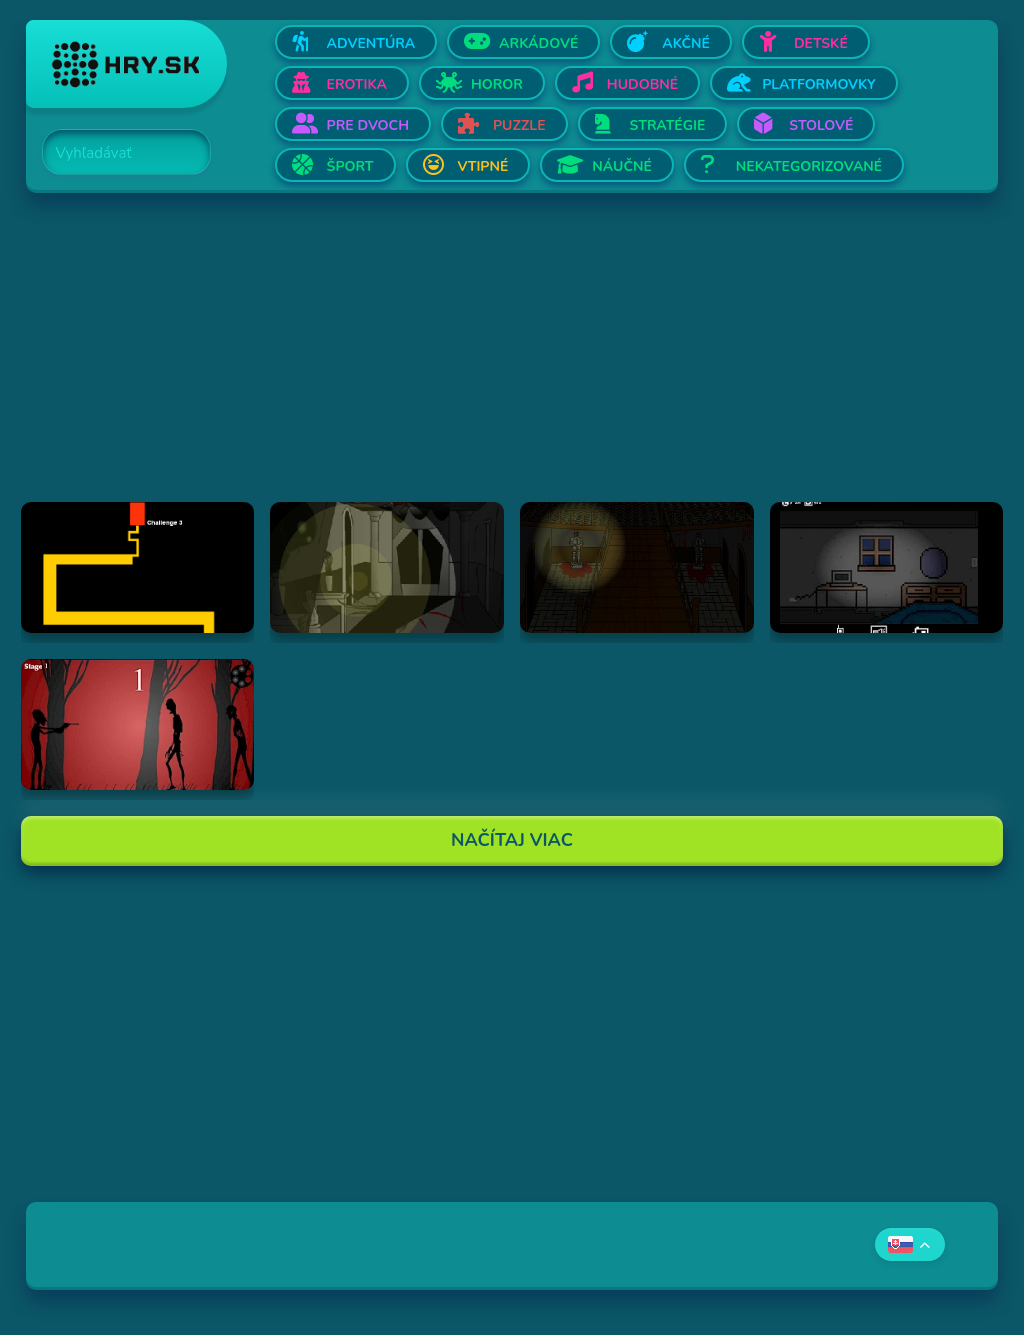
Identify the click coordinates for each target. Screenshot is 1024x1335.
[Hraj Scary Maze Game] (138, 567)
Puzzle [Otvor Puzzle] (519, 125)
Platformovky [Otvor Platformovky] (819, 84)
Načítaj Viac (512, 840)
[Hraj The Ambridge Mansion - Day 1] (387, 567)
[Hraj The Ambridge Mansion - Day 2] (637, 567)
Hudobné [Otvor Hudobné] (642, 84)
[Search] (115, 153)
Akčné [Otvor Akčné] (686, 43)
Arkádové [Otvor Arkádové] (538, 43)
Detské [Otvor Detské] (821, 43)
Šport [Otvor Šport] (350, 166)
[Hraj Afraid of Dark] (887, 567)
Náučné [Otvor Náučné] (622, 166)
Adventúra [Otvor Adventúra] (371, 43)
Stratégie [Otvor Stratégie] (668, 125)
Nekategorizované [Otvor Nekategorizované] (809, 166)
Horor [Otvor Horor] (497, 84)
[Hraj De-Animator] (138, 724)
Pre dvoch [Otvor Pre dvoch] (368, 125)
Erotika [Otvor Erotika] (357, 84)
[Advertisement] (512, 362)
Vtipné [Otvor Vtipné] (483, 166)
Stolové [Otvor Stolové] (821, 125)
